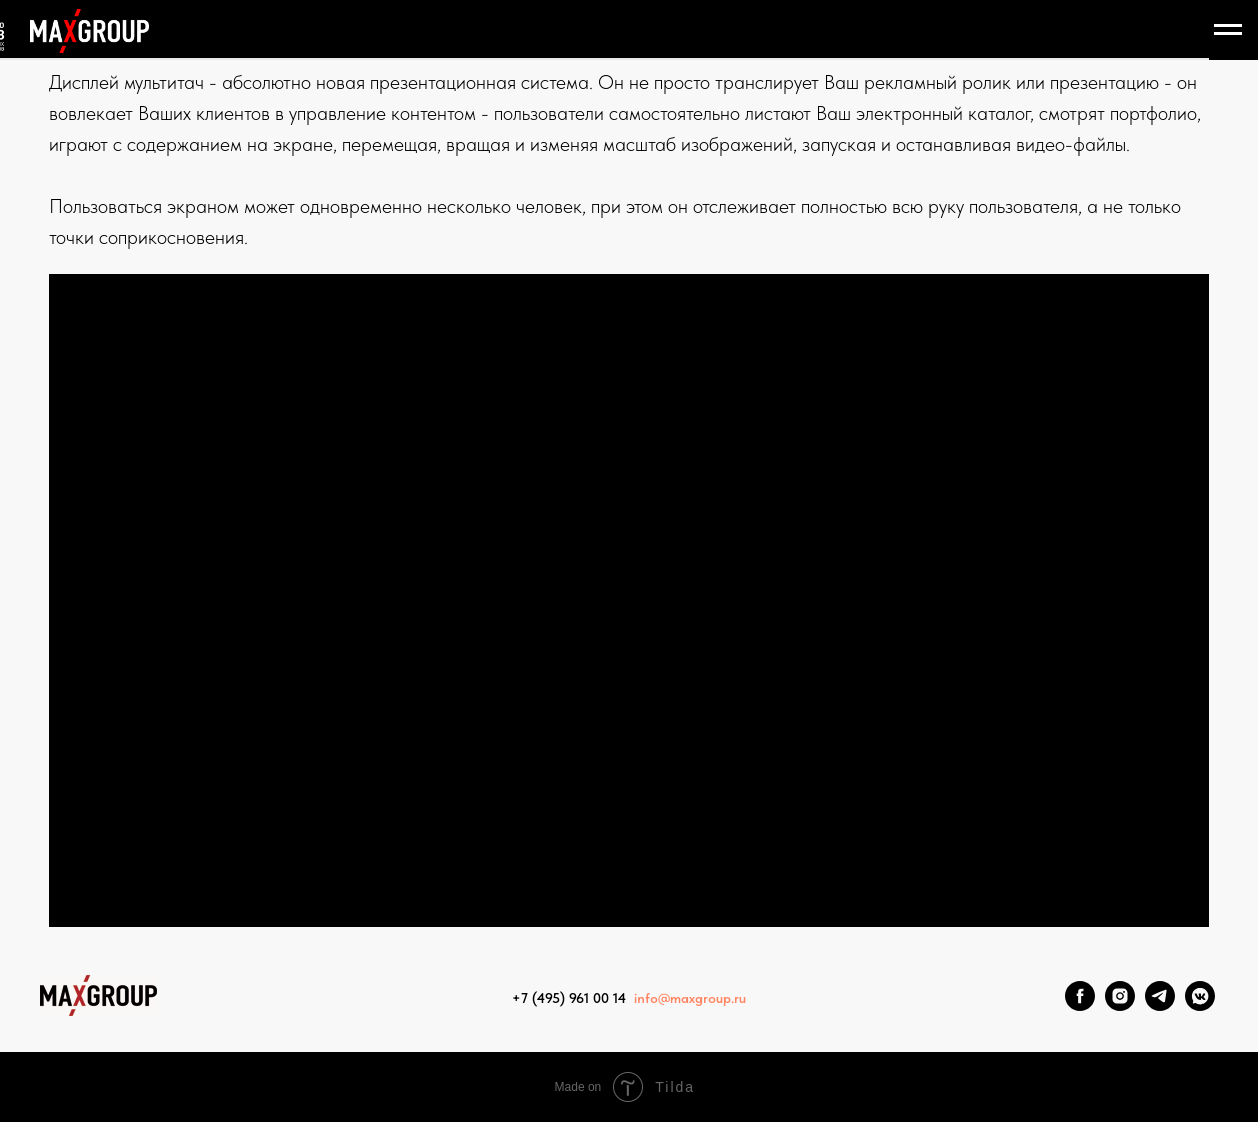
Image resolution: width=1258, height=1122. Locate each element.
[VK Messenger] (1200, 1005)
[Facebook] (1080, 1005)
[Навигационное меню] (1228, 30)
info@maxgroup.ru (690, 998)
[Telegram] (1160, 1005)
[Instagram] (1120, 1005)
